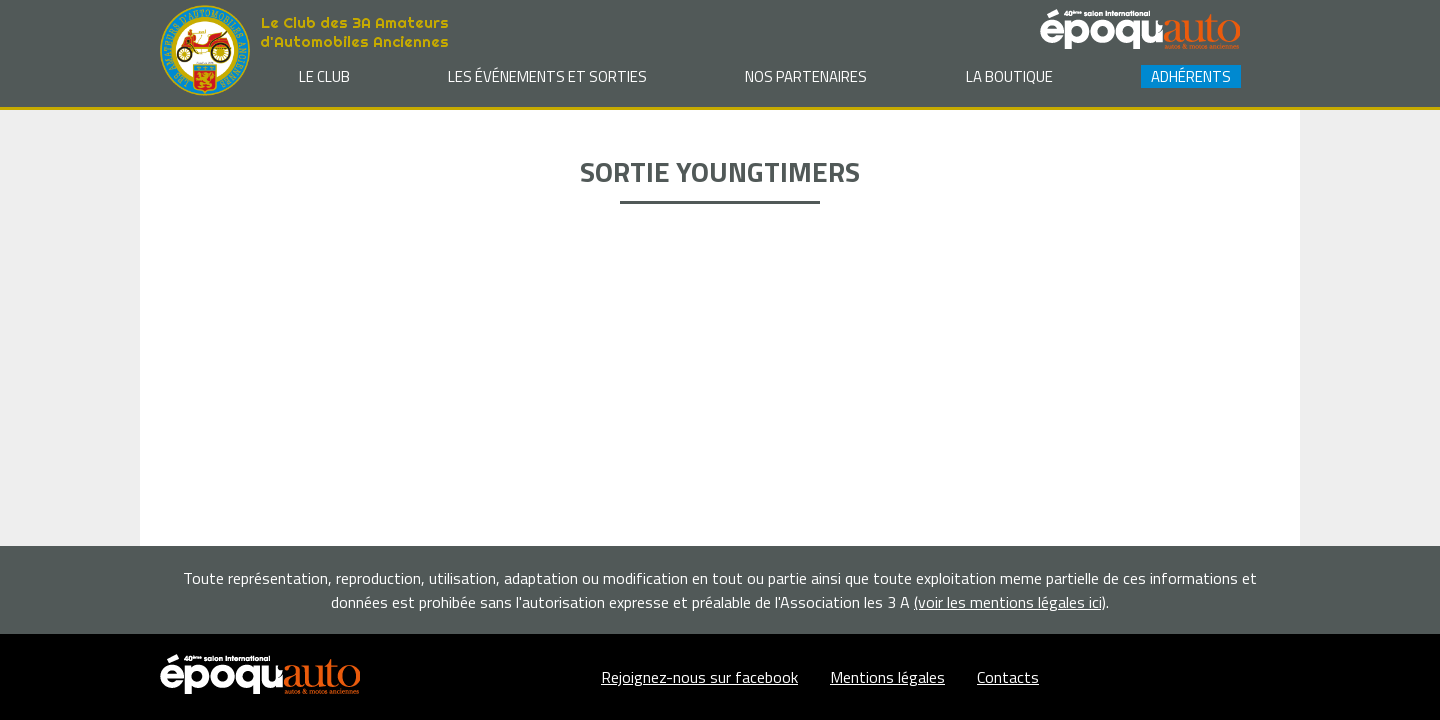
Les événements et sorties (547, 76)
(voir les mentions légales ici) (1010, 602)
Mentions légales (887, 677)
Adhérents (1191, 76)
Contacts (1008, 677)
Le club (324, 76)
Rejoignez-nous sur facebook (699, 677)
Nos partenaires (806, 76)
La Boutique (1009, 76)
